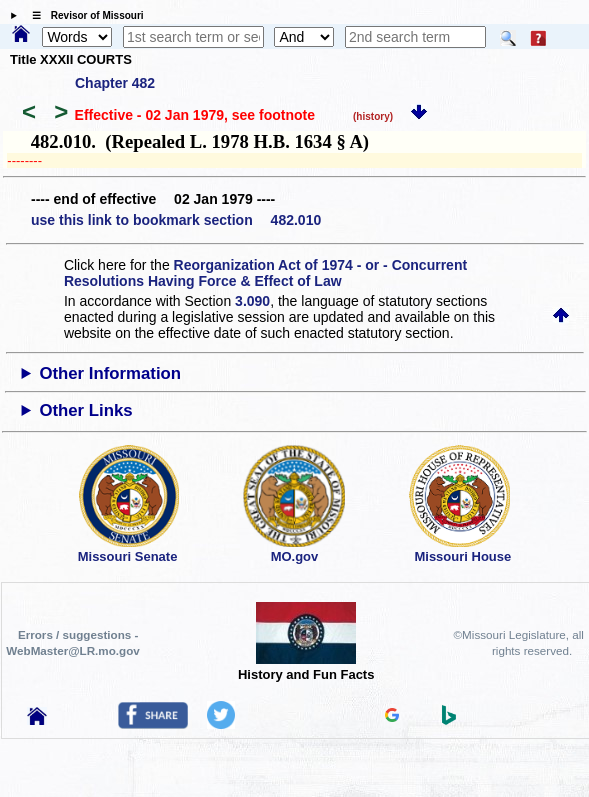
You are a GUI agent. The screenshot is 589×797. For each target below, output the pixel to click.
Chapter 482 (115, 83)
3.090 (252, 301)
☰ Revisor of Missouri (83, 15)
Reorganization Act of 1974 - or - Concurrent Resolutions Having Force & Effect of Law (265, 273)
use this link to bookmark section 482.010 (176, 220)
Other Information (110, 373)
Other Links (85, 410)
